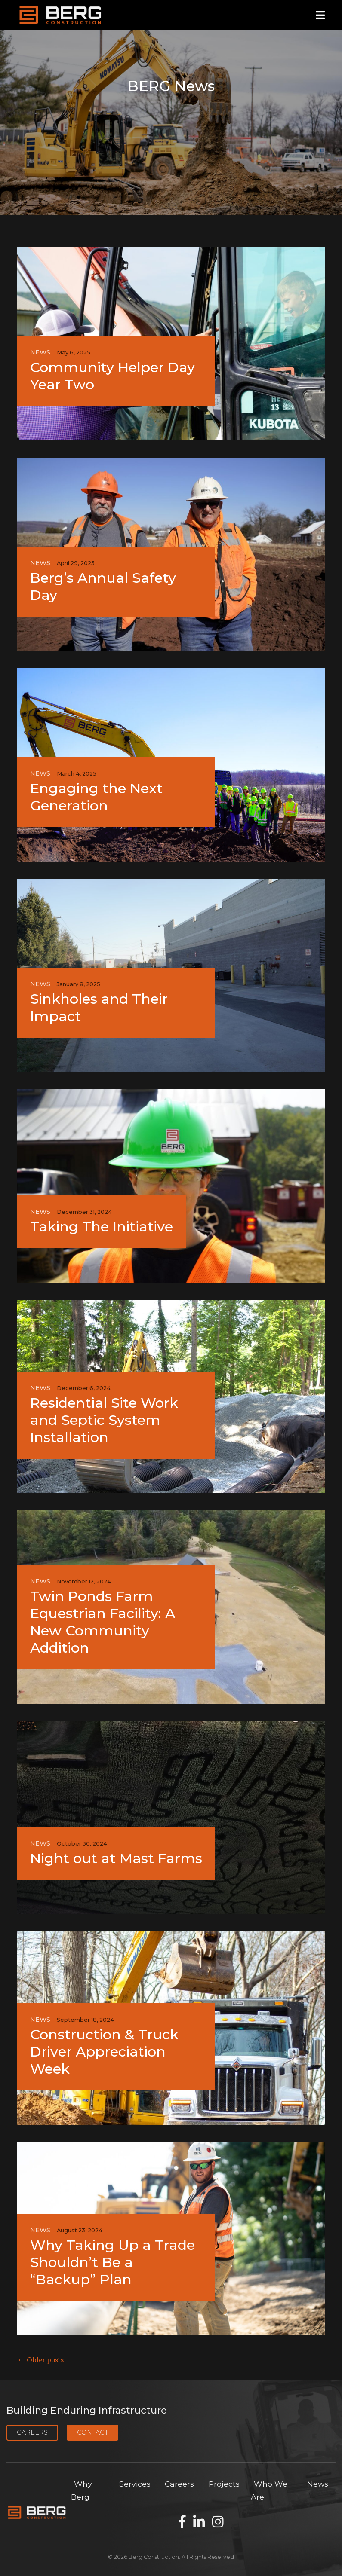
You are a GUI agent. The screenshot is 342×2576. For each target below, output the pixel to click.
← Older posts (40, 2359)
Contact (92, 2432)
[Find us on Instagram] (218, 2522)
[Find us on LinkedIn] (199, 2522)
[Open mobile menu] (320, 15)
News (317, 2483)
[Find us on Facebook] (182, 2522)
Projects (224, 2483)
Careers (32, 2432)
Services (135, 2483)
